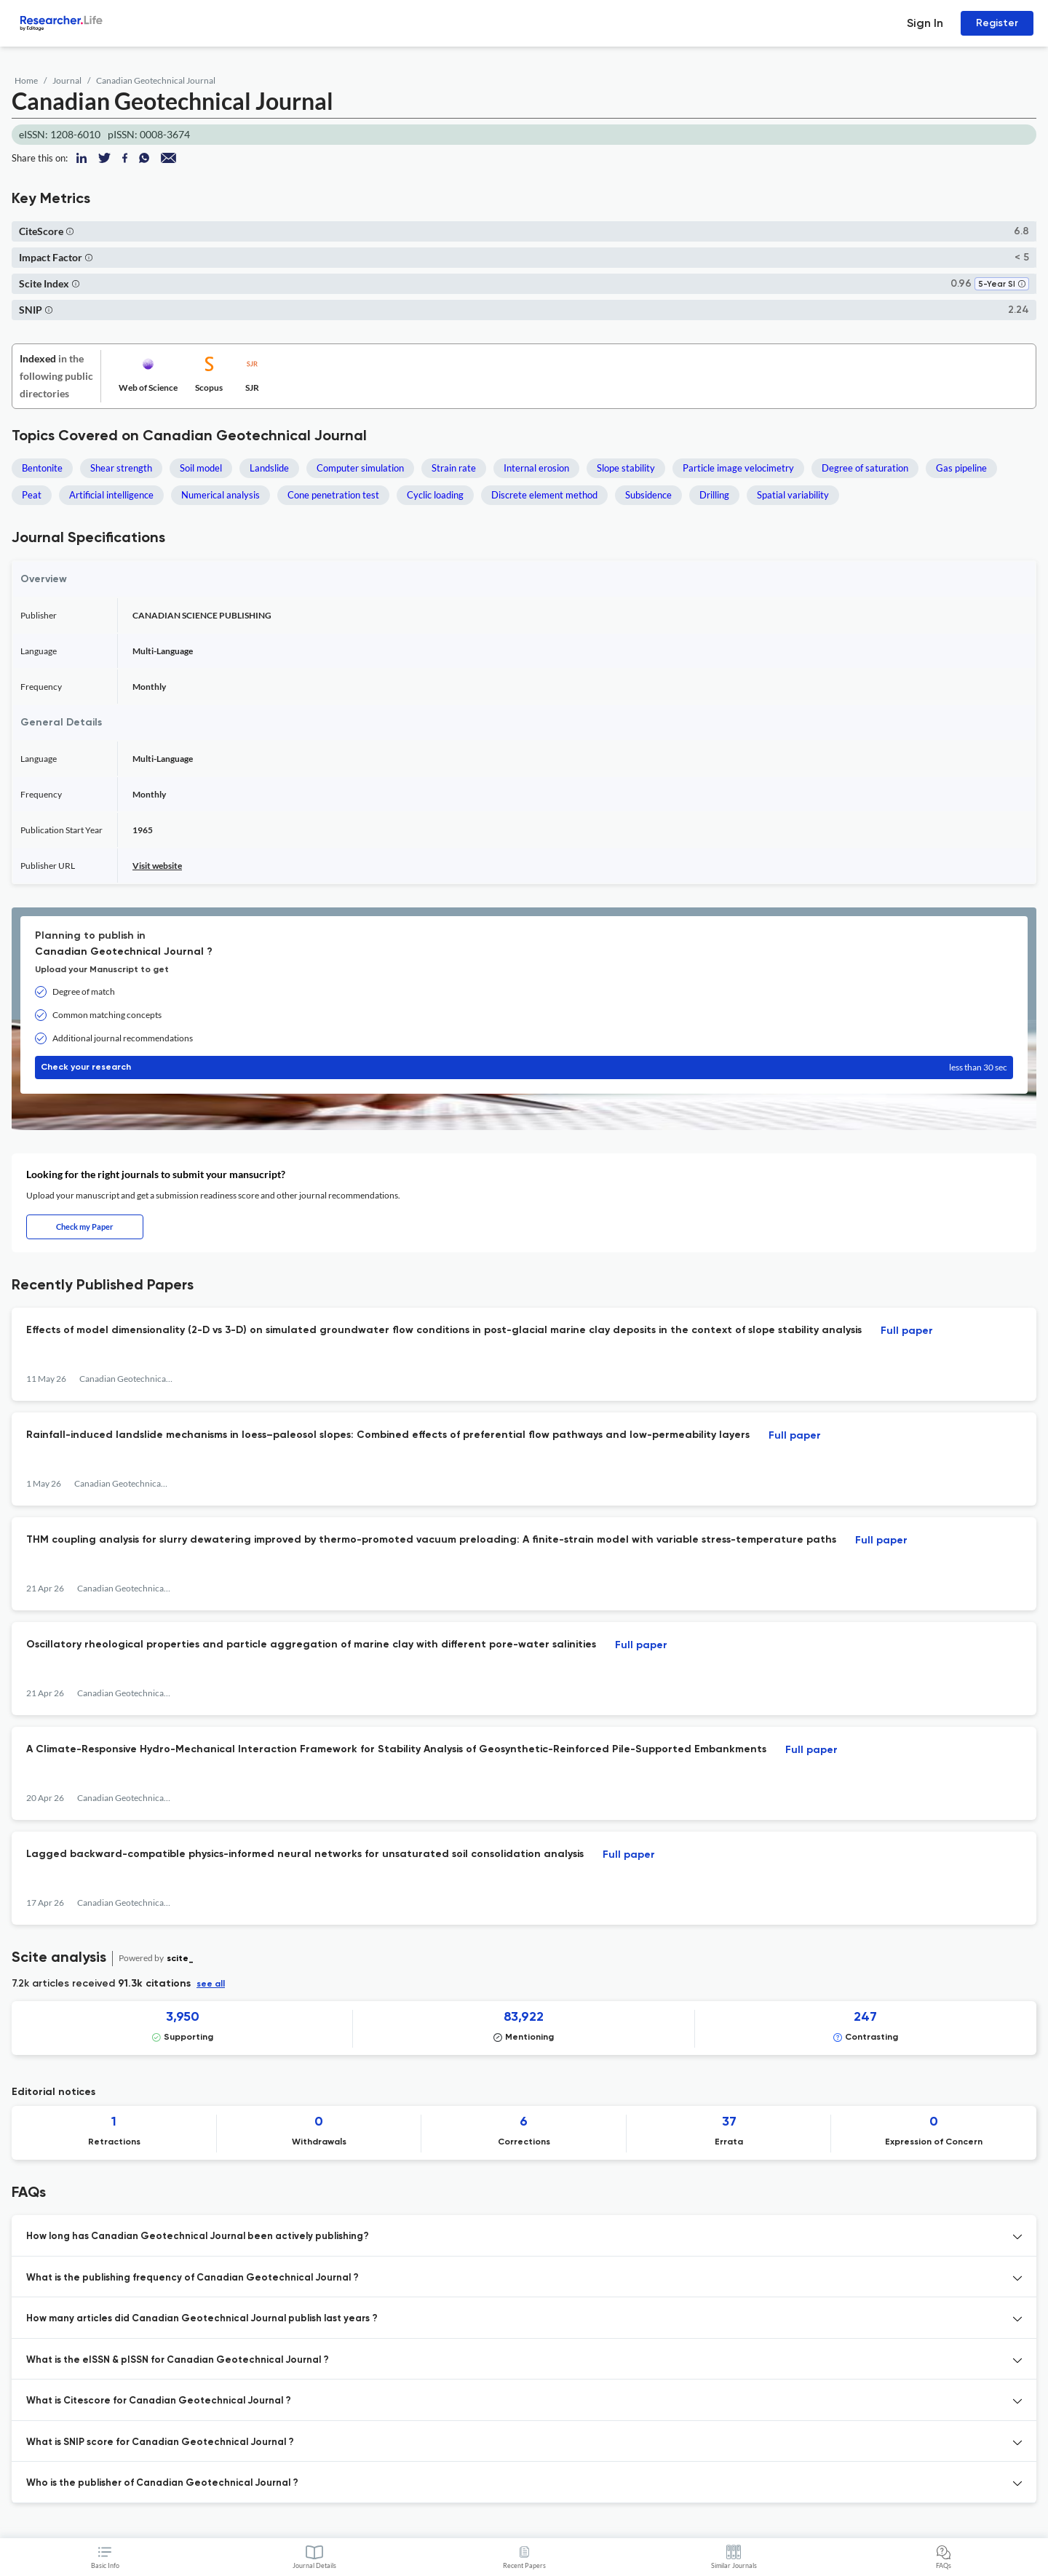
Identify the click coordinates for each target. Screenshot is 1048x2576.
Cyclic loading (435, 495)
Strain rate (454, 468)
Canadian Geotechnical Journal (155, 80)
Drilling (714, 495)
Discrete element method (544, 495)
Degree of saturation (865, 468)
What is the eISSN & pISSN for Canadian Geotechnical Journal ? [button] (177, 2360)
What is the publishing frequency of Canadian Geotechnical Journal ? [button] (192, 2278)
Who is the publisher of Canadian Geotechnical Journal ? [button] (162, 2483)
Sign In (925, 23)
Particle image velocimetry (738, 468)
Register (997, 23)
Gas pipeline (961, 468)
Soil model (201, 468)
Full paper (907, 1331)
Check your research (524, 1067)
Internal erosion (536, 468)
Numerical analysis (220, 495)
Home (26, 80)
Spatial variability (793, 495)
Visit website (157, 865)
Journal (67, 80)
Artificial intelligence (111, 495)
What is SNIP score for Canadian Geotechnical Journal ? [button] (160, 2442)
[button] (70, 231)
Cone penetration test (333, 495)
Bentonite (42, 468)
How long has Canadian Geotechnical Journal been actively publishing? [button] (197, 2236)
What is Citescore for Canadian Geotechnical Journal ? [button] (158, 2401)
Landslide (269, 468)
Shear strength (121, 468)
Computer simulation (360, 468)
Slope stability (626, 468)
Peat (31, 495)
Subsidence (648, 495)
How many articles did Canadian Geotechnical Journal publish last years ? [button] (202, 2318)
